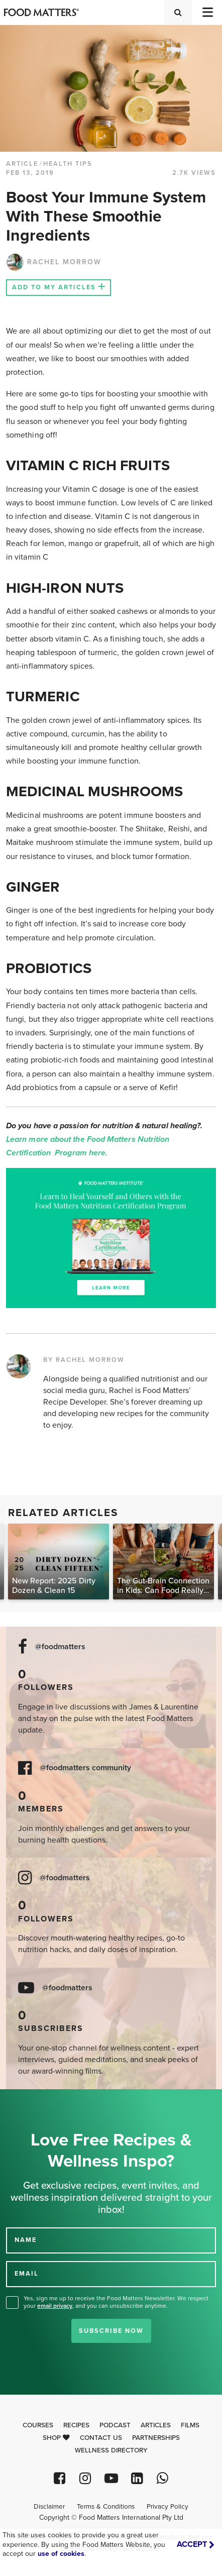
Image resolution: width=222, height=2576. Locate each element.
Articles (156, 2425)
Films (190, 2425)
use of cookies (61, 2553)
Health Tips (67, 164)
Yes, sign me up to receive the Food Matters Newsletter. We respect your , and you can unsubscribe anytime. (116, 2302)
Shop (56, 2438)
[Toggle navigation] (207, 12)
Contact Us (101, 2438)
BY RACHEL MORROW (84, 1360)
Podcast (115, 2425)
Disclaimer (49, 2507)
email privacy (54, 2305)
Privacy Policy (167, 2507)
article (22, 164)
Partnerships (156, 2438)
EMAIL (27, 2274)
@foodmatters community (85, 1768)
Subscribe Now (111, 2331)
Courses (38, 2425)
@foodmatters (60, 1647)
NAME (26, 2240)
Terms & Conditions (106, 2507)
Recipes (76, 2425)
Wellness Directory (111, 2450)
